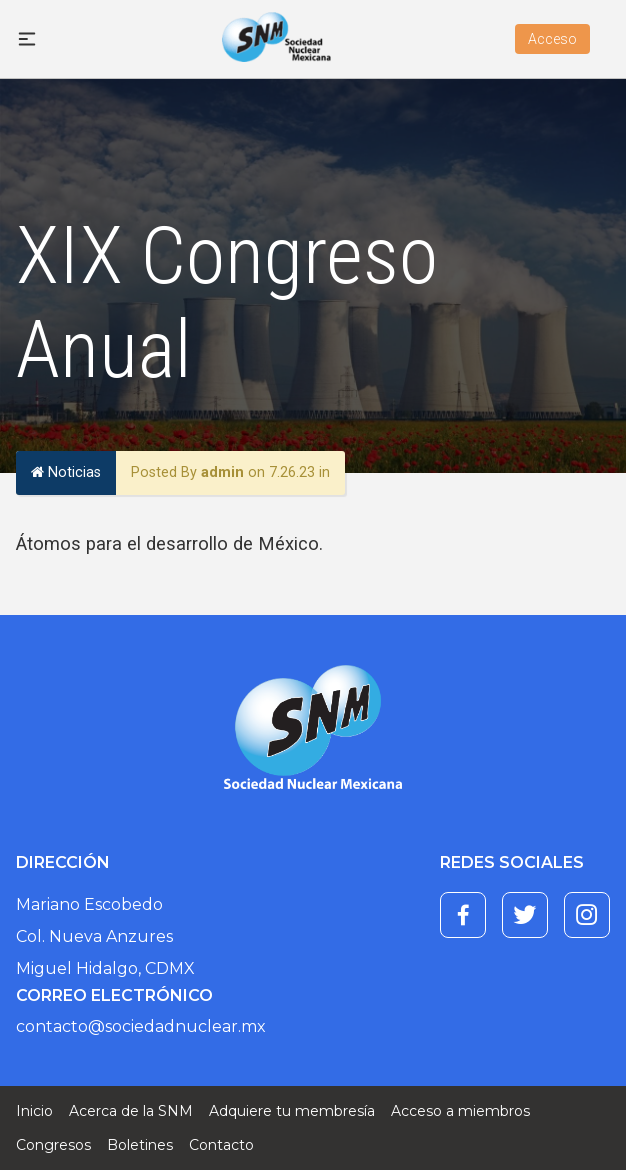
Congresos (53, 1145)
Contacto (221, 1145)
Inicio (34, 1111)
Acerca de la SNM (131, 1111)
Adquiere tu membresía (292, 1111)
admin (222, 472)
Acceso (552, 39)
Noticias (66, 472)
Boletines (140, 1145)
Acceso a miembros (460, 1111)
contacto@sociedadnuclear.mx (141, 1026)
